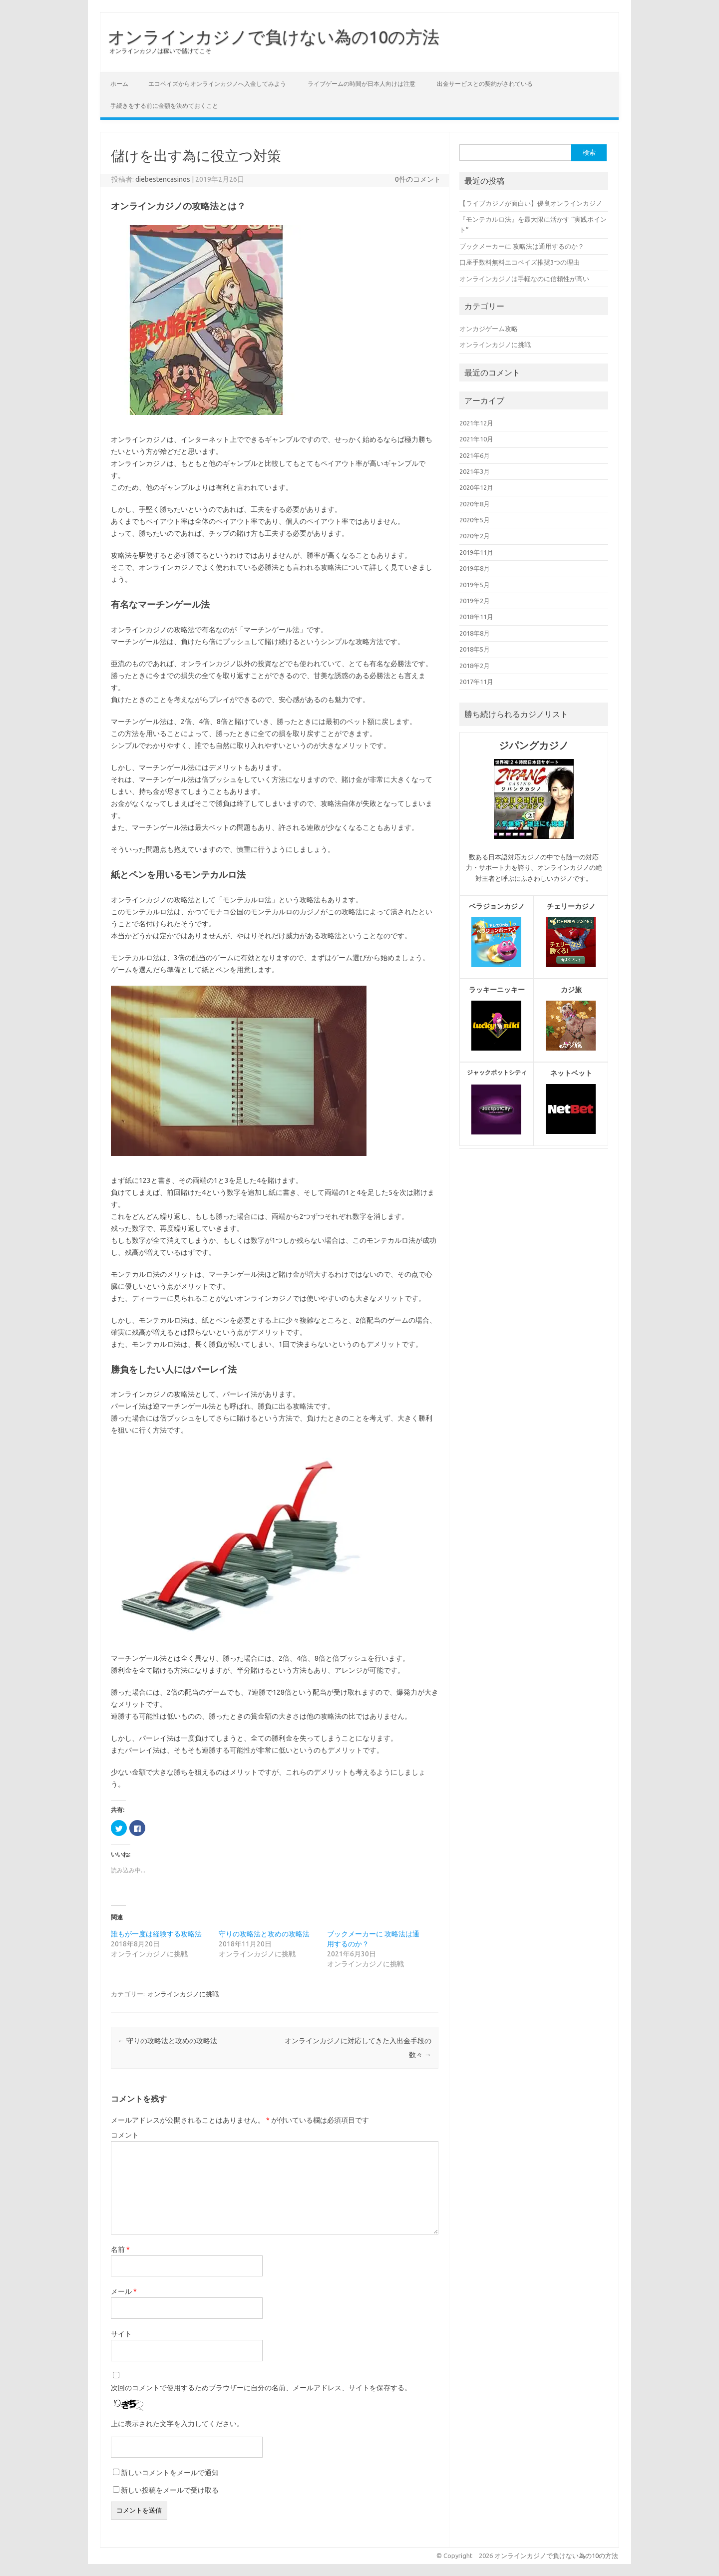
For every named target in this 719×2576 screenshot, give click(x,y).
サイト (121, 2334)
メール (124, 2291)
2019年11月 (476, 552)
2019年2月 (474, 600)
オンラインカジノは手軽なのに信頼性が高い (524, 278)
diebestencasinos (162, 179)
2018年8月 (474, 633)
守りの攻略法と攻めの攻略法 (264, 1934)
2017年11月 (476, 681)
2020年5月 (474, 519)
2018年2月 (474, 665)
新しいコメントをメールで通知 (170, 2473)
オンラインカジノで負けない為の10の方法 (273, 36)
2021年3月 (474, 471)
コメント (125, 2135)
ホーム (119, 83)
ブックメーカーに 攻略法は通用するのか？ (521, 246)
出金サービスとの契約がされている (485, 83)
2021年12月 (476, 422)
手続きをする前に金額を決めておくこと (164, 105)
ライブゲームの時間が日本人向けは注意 (361, 83)
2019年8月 (474, 568)
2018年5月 (474, 649)
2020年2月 (474, 535)
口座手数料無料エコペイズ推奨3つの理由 (519, 262)
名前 (120, 2249)
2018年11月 (476, 616)
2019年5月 (474, 584)
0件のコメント (418, 179)
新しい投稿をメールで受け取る (170, 2490)
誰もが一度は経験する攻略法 (156, 1934)
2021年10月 (476, 438)
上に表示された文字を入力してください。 (177, 2424)
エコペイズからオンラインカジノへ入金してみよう (217, 83)
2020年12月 (476, 487)
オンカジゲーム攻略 (488, 328)
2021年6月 (474, 455)
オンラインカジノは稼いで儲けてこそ (160, 50)
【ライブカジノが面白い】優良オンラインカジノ (530, 203)
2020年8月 (474, 503)
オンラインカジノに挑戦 (183, 1993)
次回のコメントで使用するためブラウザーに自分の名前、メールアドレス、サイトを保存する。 (261, 2388)
